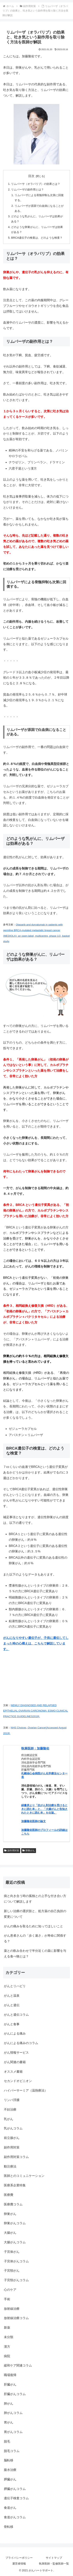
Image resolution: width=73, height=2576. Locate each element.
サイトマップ (54, 2557)
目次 (31, 176)
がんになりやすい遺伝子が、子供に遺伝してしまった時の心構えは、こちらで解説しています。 (36, 1643)
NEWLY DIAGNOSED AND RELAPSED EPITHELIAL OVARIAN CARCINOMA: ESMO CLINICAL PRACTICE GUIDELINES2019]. (35, 1711)
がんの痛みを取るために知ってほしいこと (33, 1926)
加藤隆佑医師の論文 (33, 1821)
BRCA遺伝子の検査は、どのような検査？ (36, 237)
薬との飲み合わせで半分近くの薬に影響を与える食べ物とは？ (35, 1953)
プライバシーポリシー (19, 2557)
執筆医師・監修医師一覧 (54, 2563)
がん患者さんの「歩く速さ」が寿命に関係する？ (35, 1938)
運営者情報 (19, 2563)
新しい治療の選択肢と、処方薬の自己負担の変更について (35, 1913)
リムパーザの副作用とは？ (27, 189)
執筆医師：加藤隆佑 (35, 1748)
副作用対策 (11, 1850)
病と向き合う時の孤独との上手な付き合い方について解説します (35, 1898)
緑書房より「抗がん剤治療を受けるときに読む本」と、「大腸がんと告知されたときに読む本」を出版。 (44, 1809)
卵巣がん (28, 1850)
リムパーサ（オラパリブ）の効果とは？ (35, 183)
